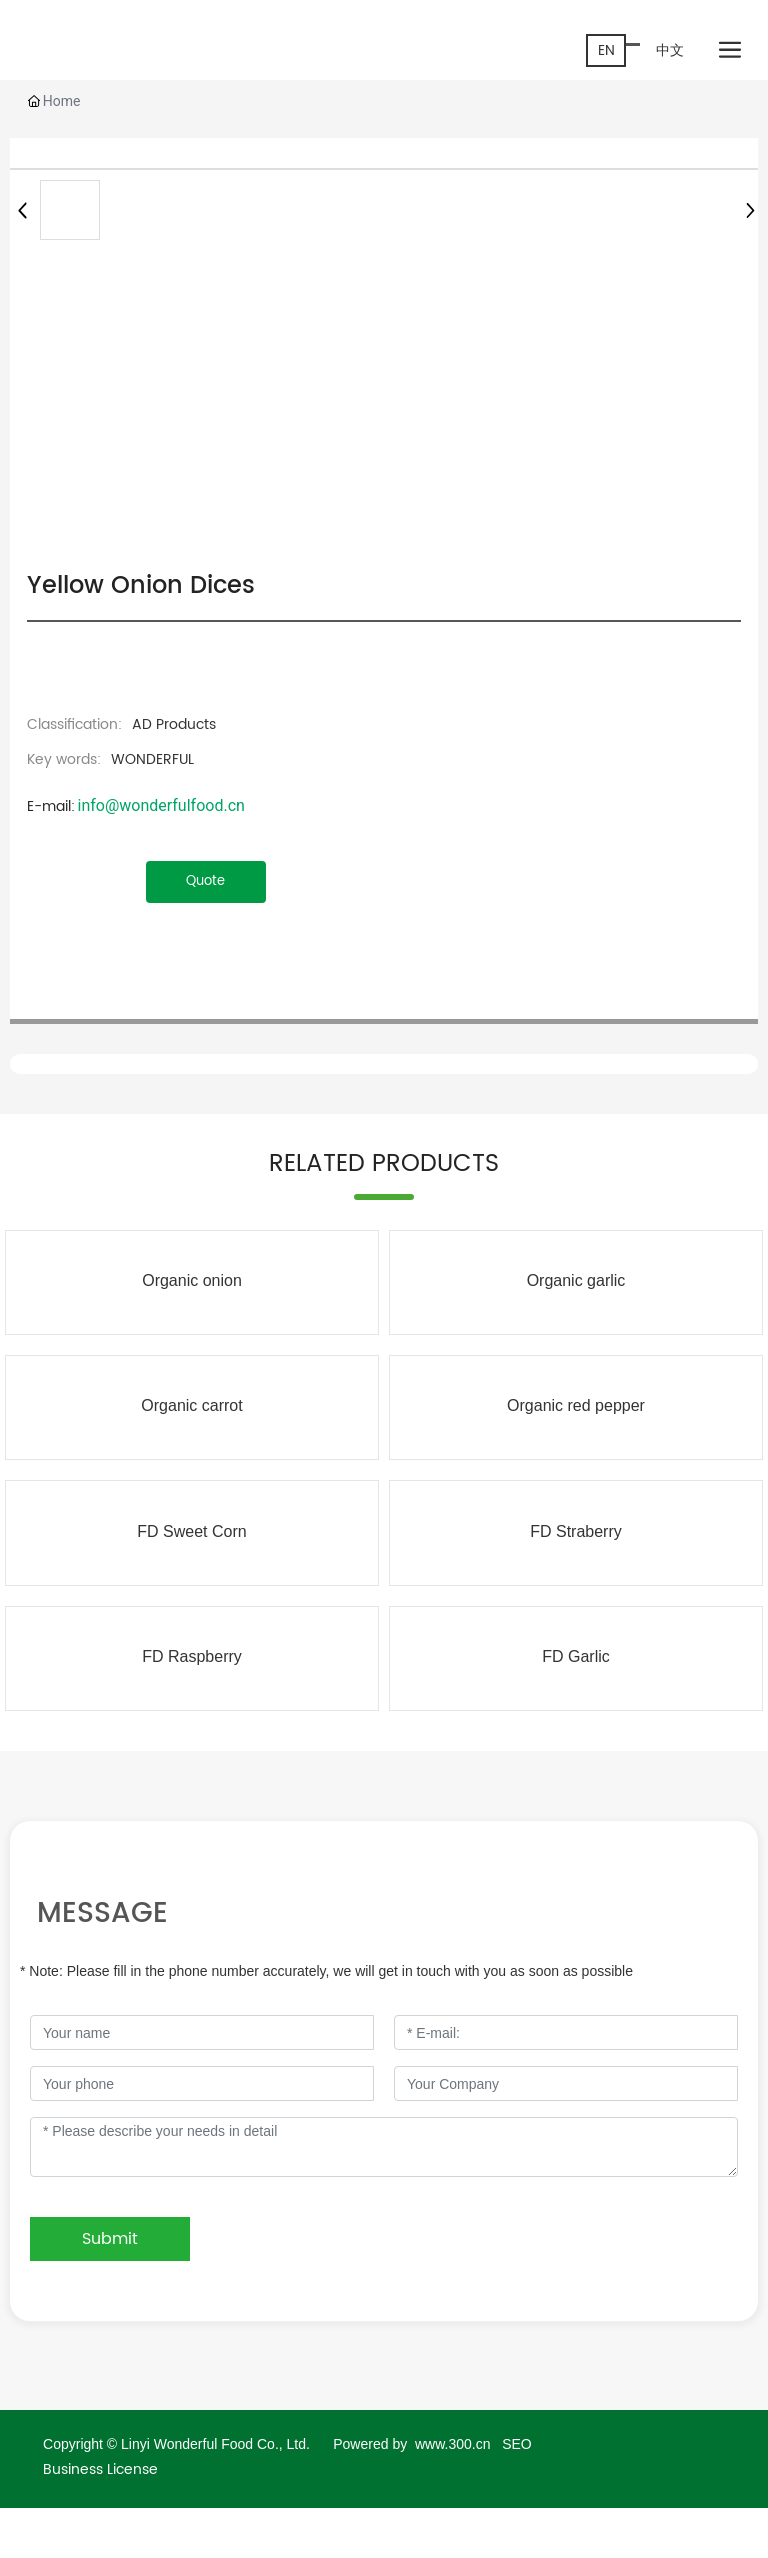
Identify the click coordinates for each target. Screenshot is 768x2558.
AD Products (174, 724)
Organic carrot (191, 1405)
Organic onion (192, 1280)
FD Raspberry (192, 1656)
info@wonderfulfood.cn (160, 805)
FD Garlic (576, 1656)
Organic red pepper (576, 1405)
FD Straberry (576, 1531)
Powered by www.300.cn (413, 2444)
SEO (517, 2444)
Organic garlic (576, 1280)
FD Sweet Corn (191, 1531)
